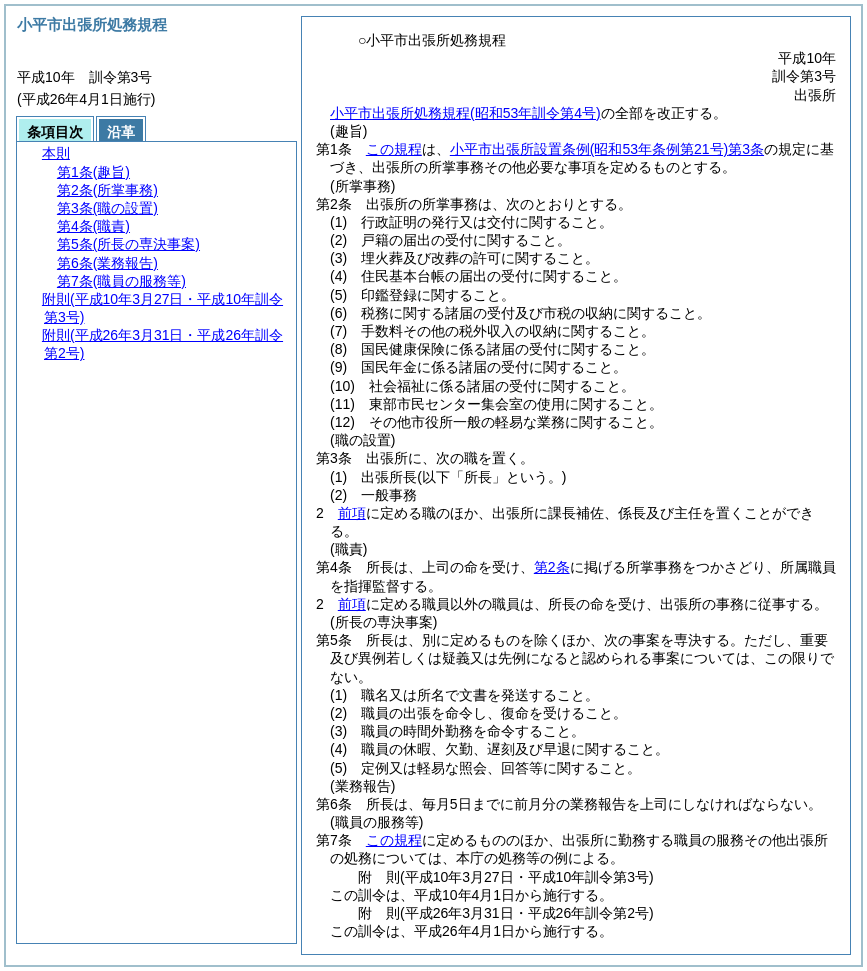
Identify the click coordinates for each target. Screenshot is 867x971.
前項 (352, 513)
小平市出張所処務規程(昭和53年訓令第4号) (465, 113)
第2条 (552, 567)
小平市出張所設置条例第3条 (607, 149)
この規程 (394, 149)
